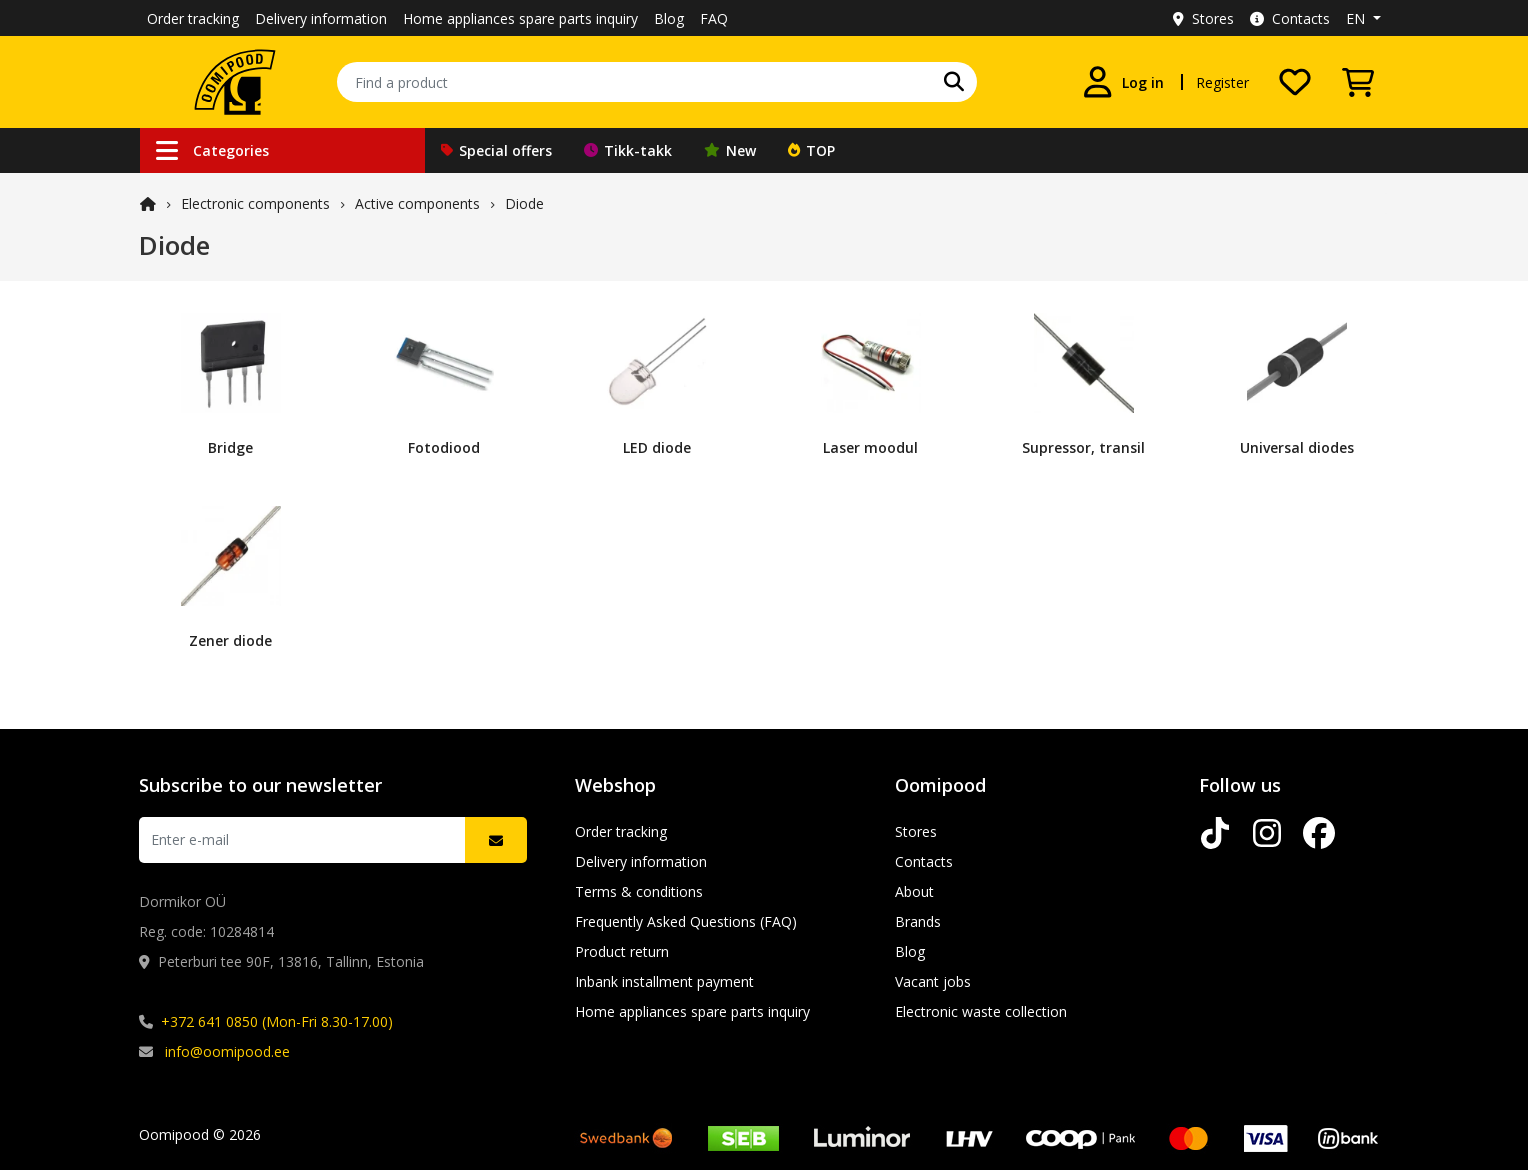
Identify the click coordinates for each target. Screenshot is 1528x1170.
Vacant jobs (933, 981)
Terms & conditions (639, 891)
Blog (669, 18)
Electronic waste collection (981, 1011)
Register (1222, 82)
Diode (524, 203)
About (914, 891)
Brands (918, 921)
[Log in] (1123, 82)
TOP (811, 150)
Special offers (496, 150)
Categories (212, 150)
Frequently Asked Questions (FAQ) (686, 921)
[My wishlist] (1295, 82)
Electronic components (255, 203)
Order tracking (193, 18)
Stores (1203, 18)
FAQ (714, 18)
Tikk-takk (628, 150)
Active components (417, 203)
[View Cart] (1358, 82)
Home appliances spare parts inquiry (520, 18)
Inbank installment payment (664, 981)
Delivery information (321, 18)
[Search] (954, 82)
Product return (622, 951)
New (730, 150)
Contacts (1290, 18)
